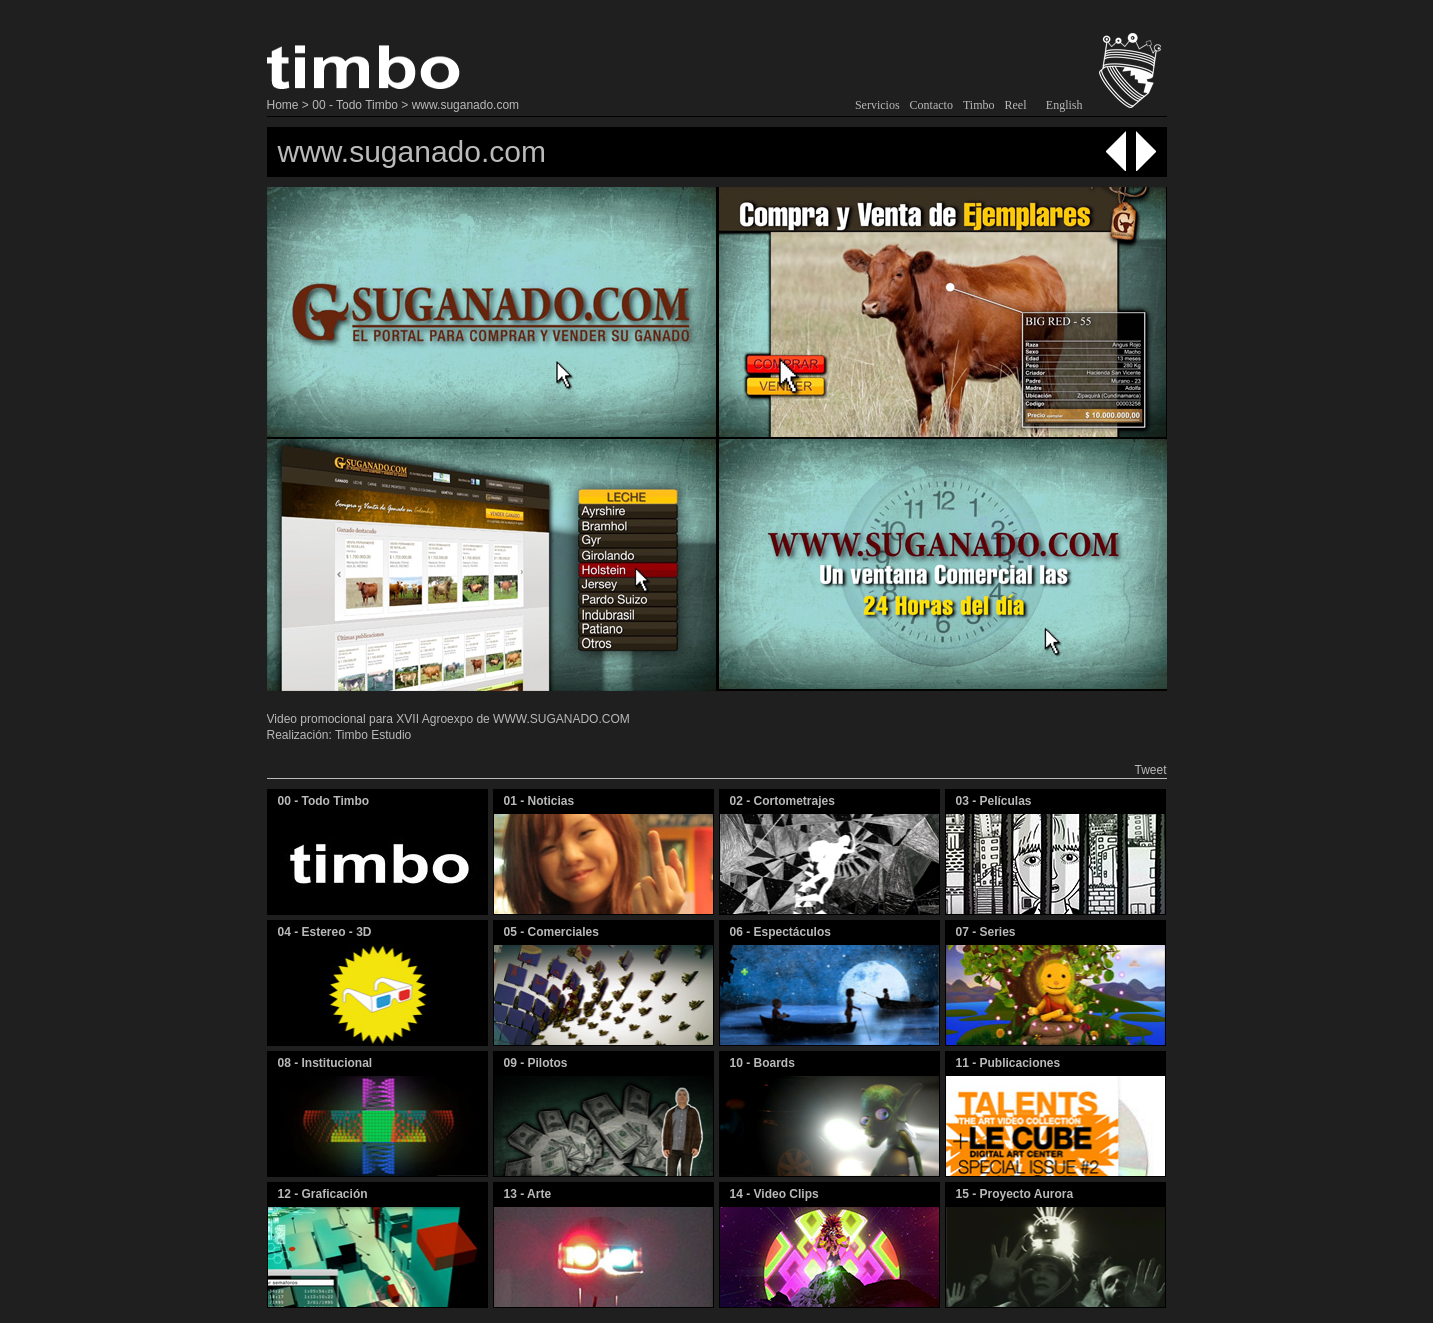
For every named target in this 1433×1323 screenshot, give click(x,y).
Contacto (931, 105)
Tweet (1150, 770)
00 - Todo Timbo (355, 105)
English (1064, 105)
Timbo (979, 105)
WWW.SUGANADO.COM (561, 719)
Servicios (877, 105)
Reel (1016, 105)
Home (283, 105)
